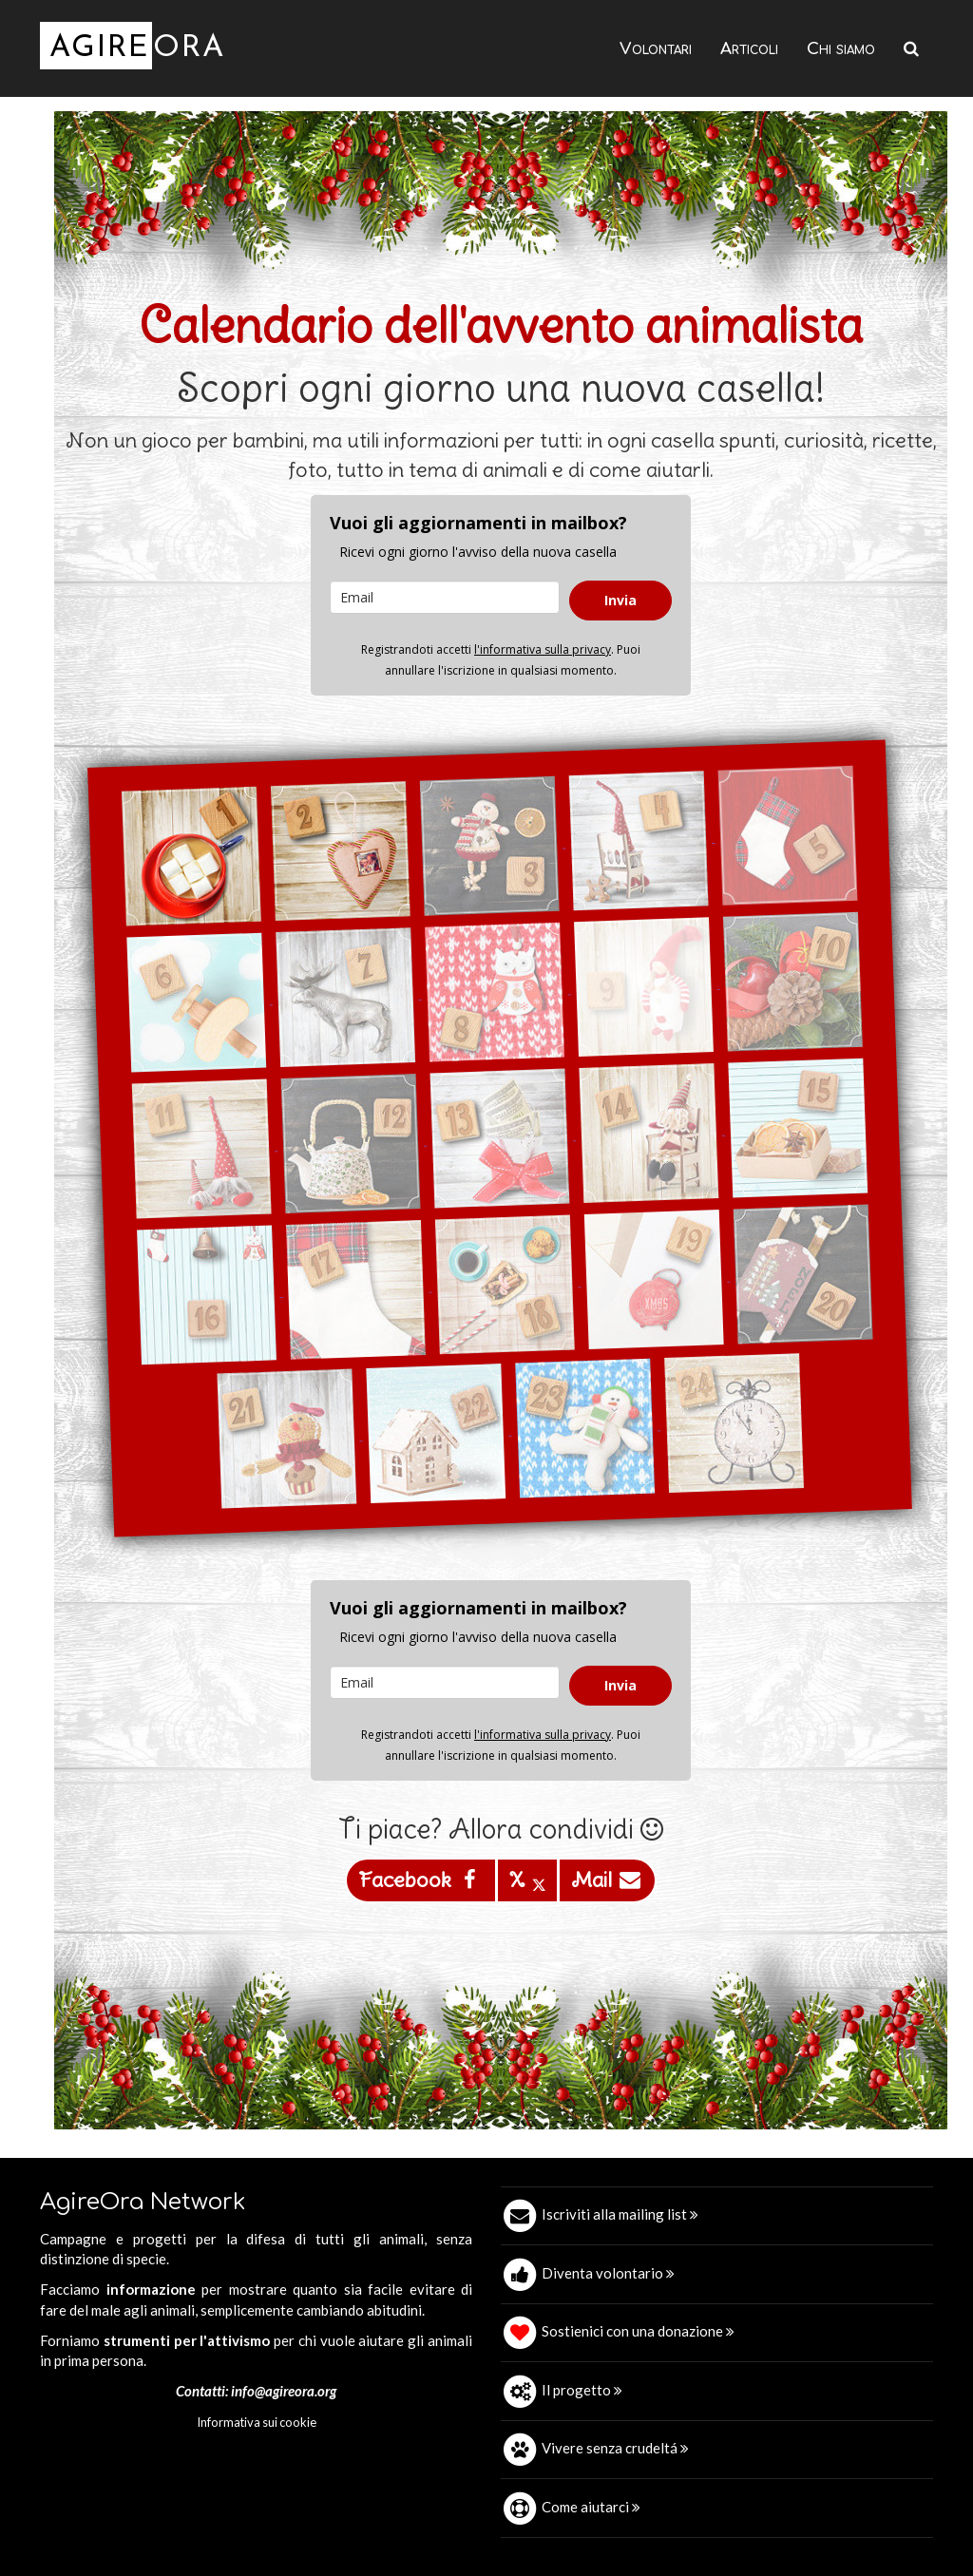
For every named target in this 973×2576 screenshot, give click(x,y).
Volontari (656, 49)
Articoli (749, 49)
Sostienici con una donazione (638, 2330)
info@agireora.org (283, 2390)
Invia (620, 600)
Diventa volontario (608, 2272)
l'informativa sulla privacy (542, 649)
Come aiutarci (591, 2506)
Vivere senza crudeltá (615, 2447)
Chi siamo (841, 49)
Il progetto (582, 2389)
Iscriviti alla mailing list (620, 2214)
